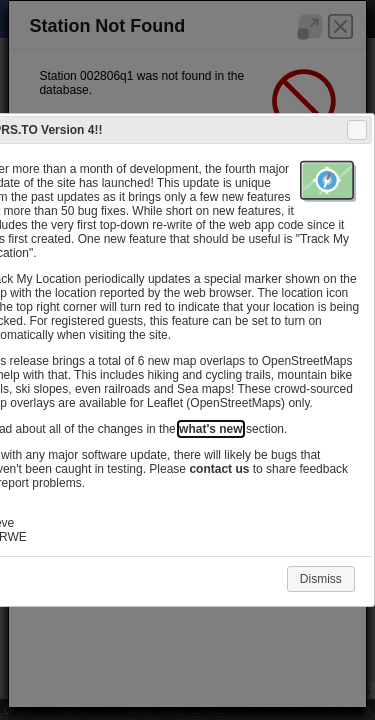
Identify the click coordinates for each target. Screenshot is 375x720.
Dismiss (321, 579)
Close (356, 130)
